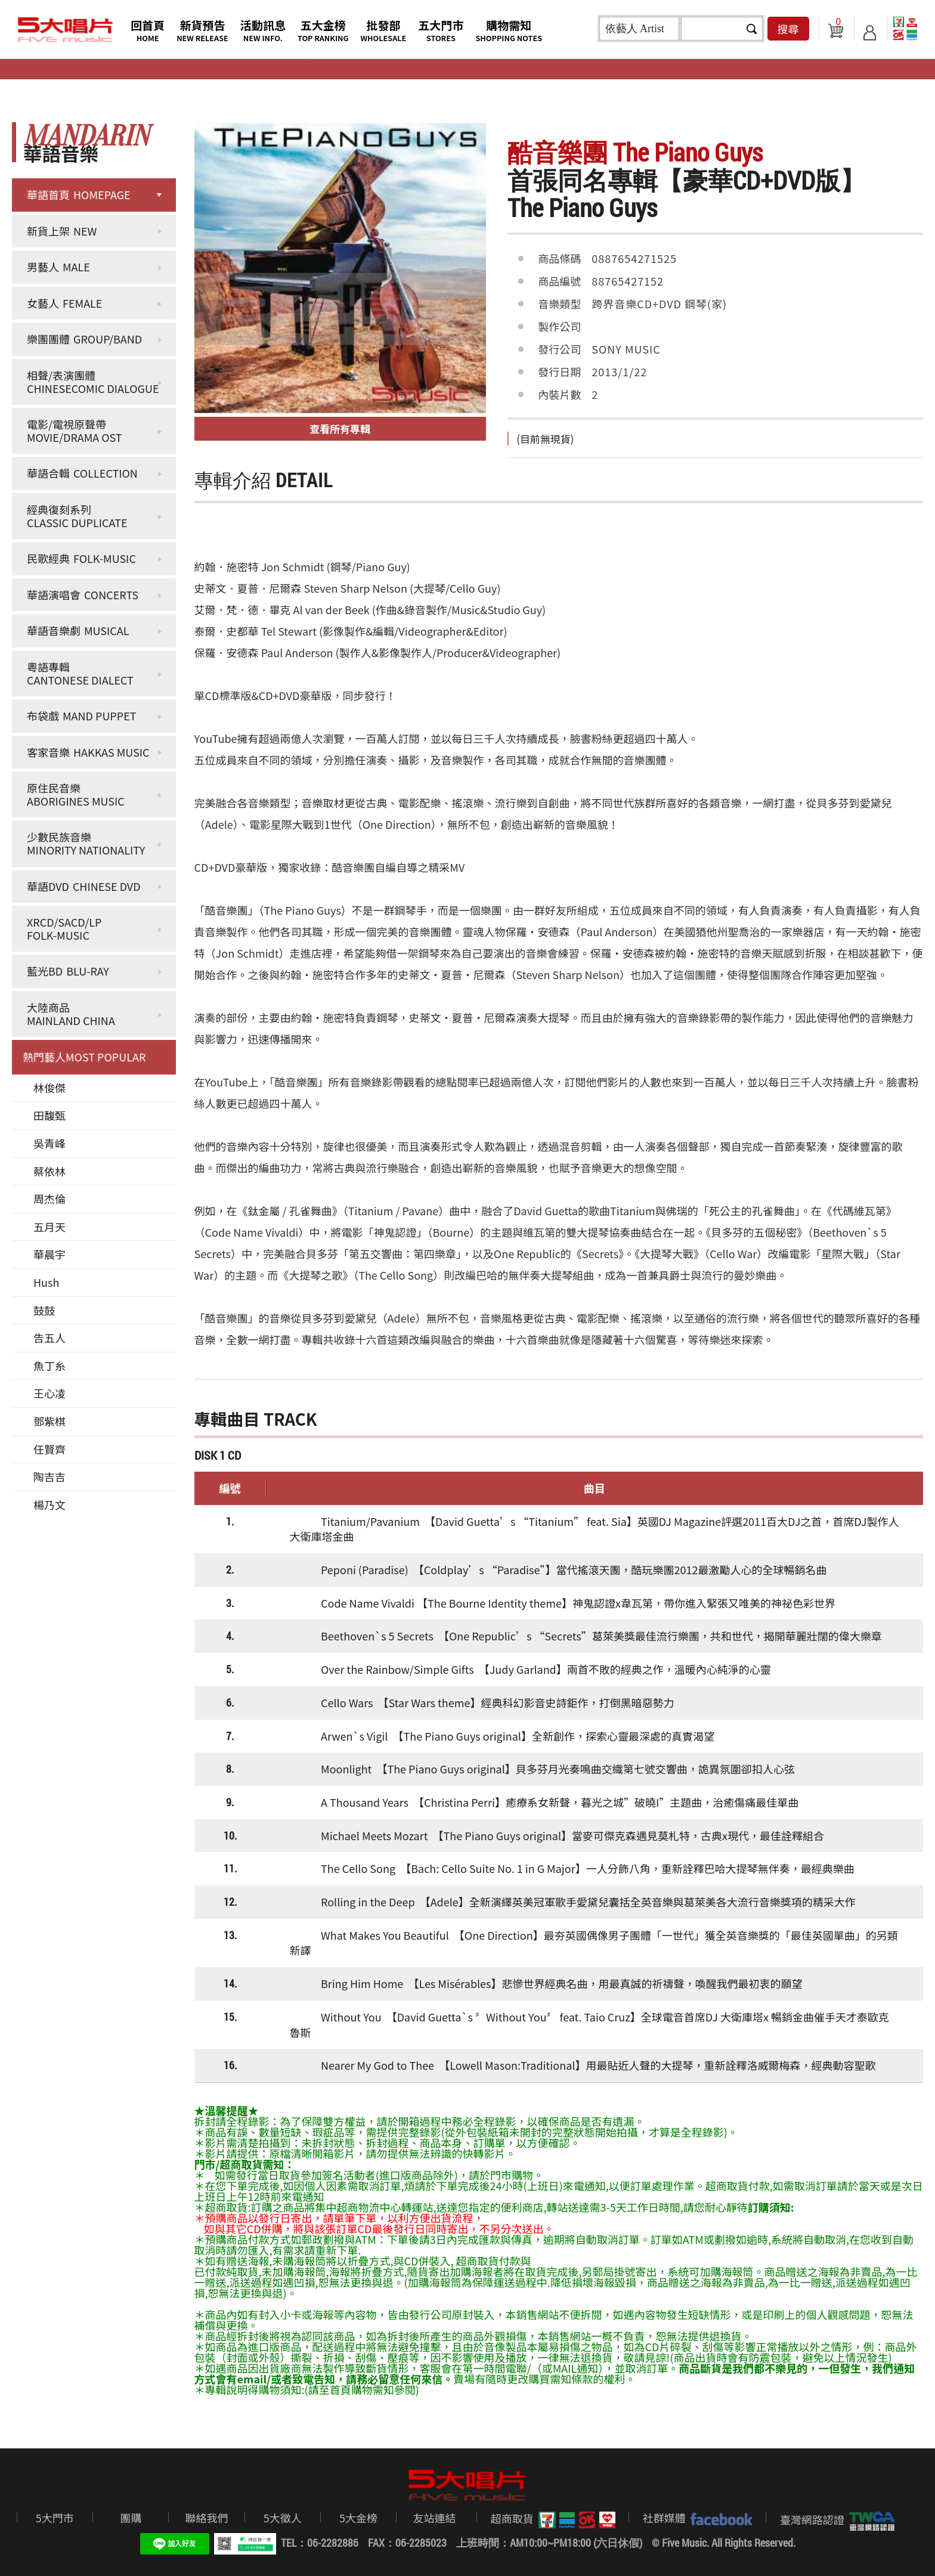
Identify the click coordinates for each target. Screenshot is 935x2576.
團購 (130, 2518)
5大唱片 (65, 29)
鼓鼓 (44, 1310)
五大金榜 (323, 30)
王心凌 (49, 1393)
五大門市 (440, 30)
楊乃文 (49, 1504)
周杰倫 (49, 1198)
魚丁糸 (49, 1365)
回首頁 (148, 30)
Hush (46, 1282)
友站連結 (434, 2518)
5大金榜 (358, 2518)
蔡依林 (49, 1171)
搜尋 (788, 28)
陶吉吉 (49, 1476)
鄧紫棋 (49, 1421)
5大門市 (55, 2518)
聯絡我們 (206, 2518)
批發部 (384, 30)
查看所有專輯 (339, 428)
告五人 (49, 1337)
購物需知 (508, 30)
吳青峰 (49, 1143)
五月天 (49, 1226)
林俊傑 (49, 1087)
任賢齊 (49, 1449)
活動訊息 (263, 30)
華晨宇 (49, 1254)
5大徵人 (283, 2518)
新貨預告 (202, 30)
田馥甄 (49, 1115)
